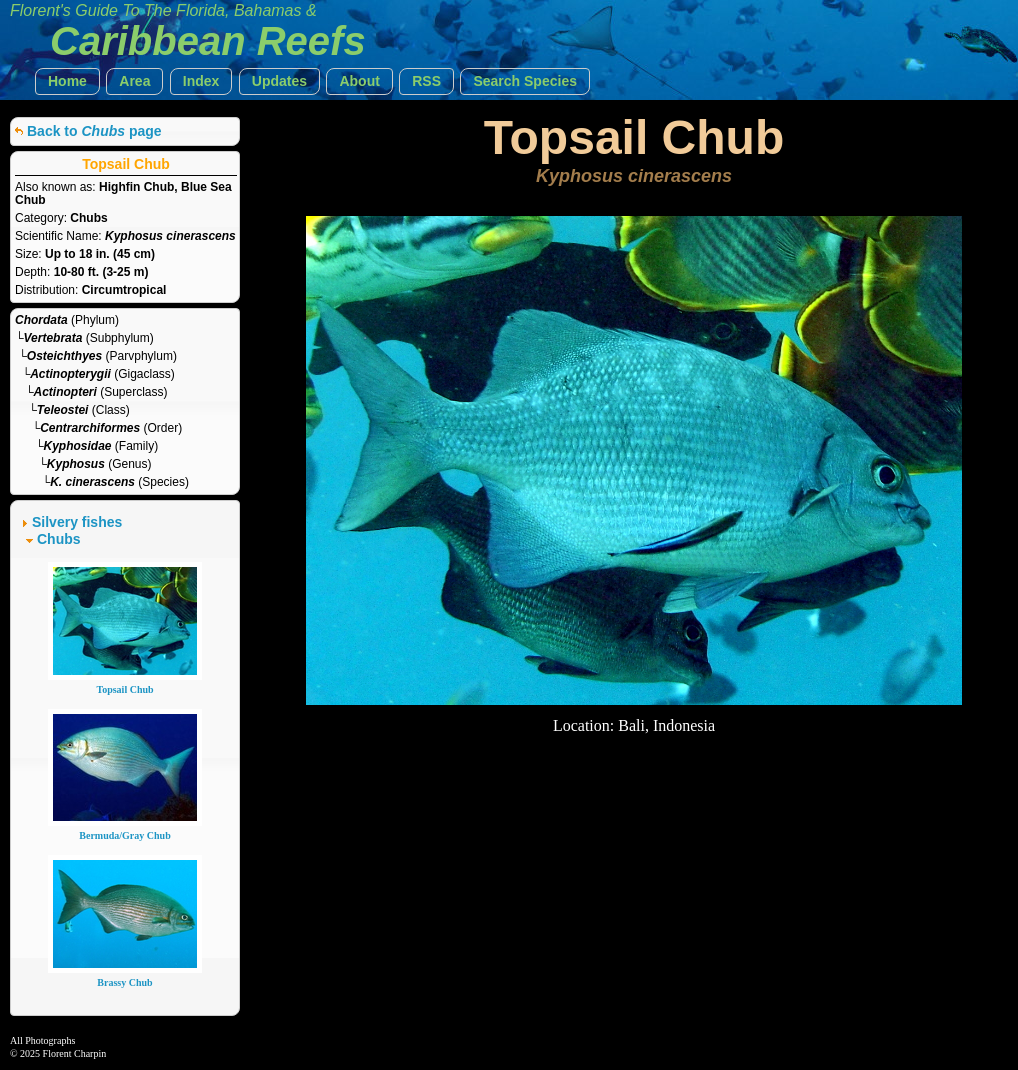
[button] (67, 81)
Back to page (94, 131)
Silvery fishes (77, 522)
